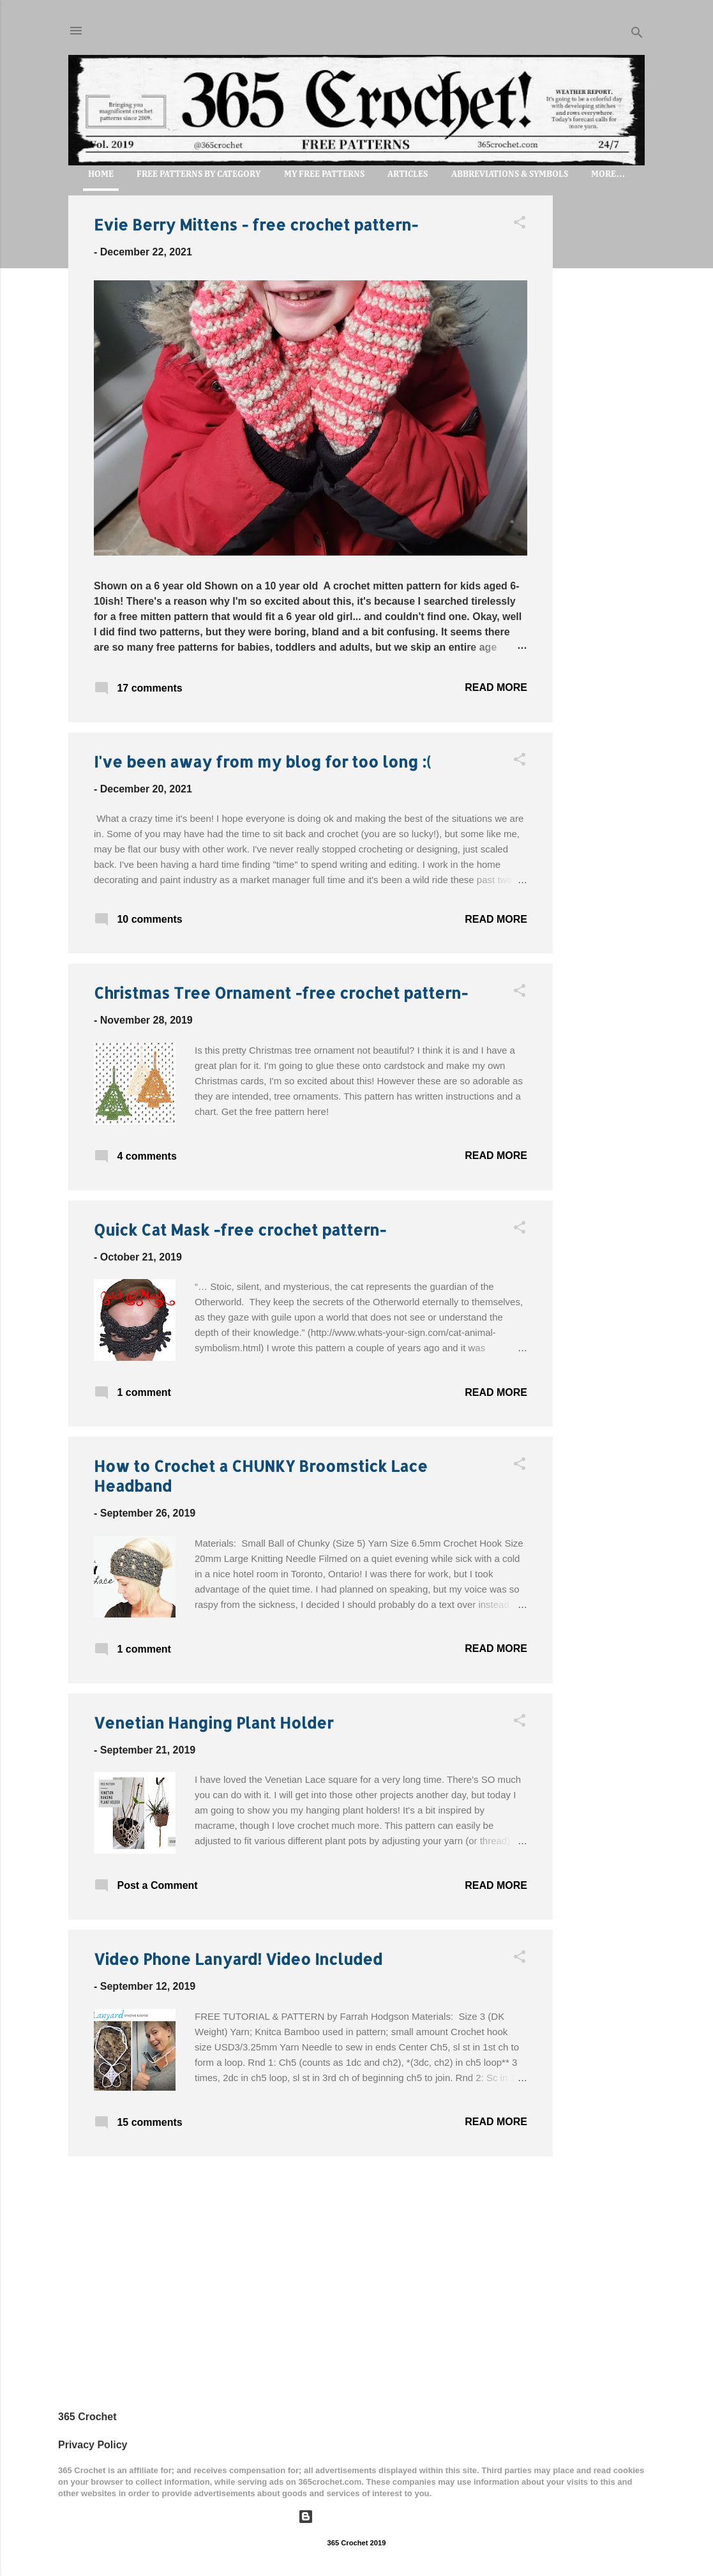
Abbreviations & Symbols (509, 174)
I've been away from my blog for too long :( (262, 761)
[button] (519, 224)
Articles (407, 174)
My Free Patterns (324, 174)
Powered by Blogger (356, 2516)
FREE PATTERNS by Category (198, 174)
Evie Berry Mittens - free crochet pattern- (256, 224)
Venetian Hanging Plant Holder (213, 1722)
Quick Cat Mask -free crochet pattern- (240, 1229)
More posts (310, 2193)
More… (608, 174)
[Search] (637, 34)
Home (101, 174)
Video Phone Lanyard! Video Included (238, 1959)
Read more (496, 687)
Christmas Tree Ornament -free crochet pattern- (281, 993)
